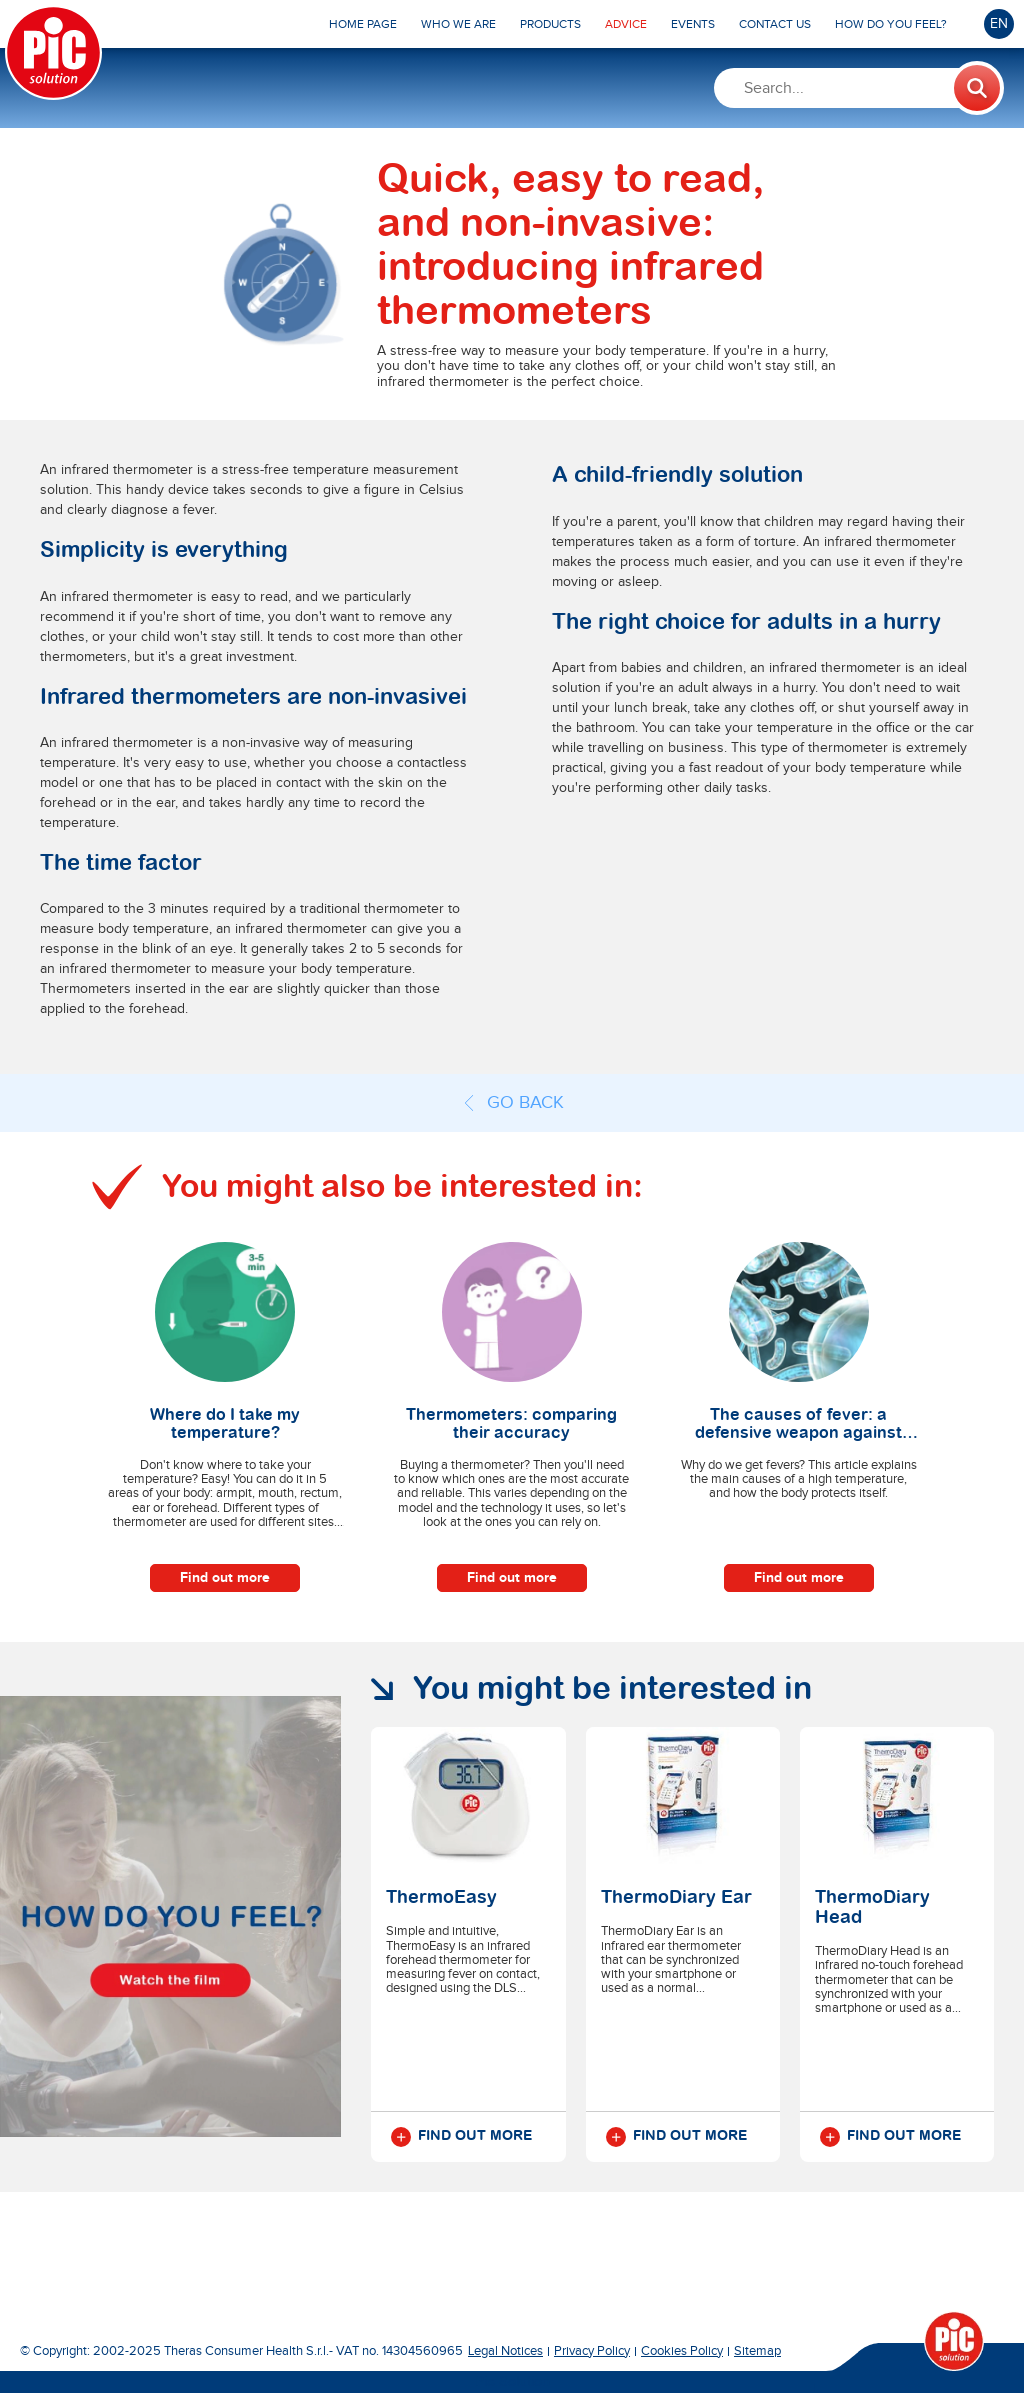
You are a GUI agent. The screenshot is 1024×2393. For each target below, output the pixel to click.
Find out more (225, 1577)
